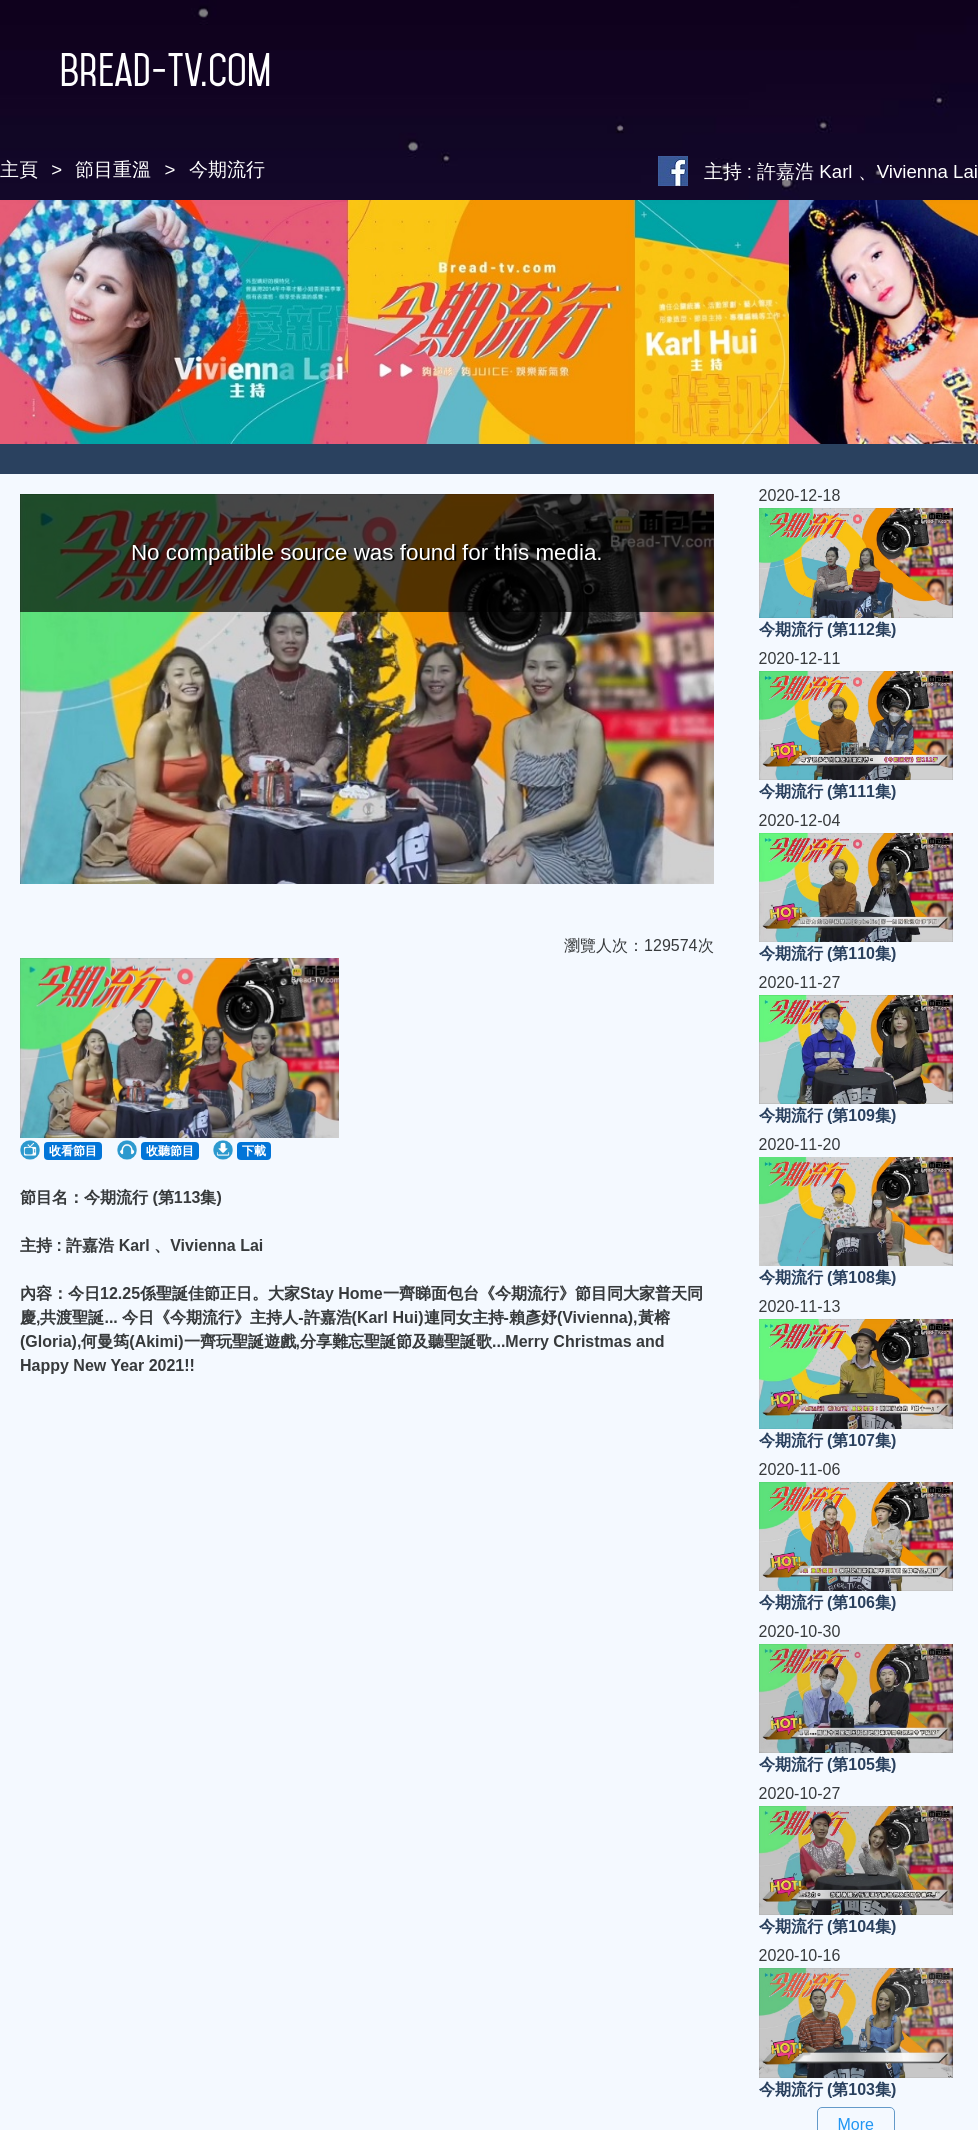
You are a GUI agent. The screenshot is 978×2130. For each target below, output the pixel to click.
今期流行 (227, 169)
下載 (254, 1151)
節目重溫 (113, 169)
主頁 (19, 169)
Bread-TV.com (135, 70)
